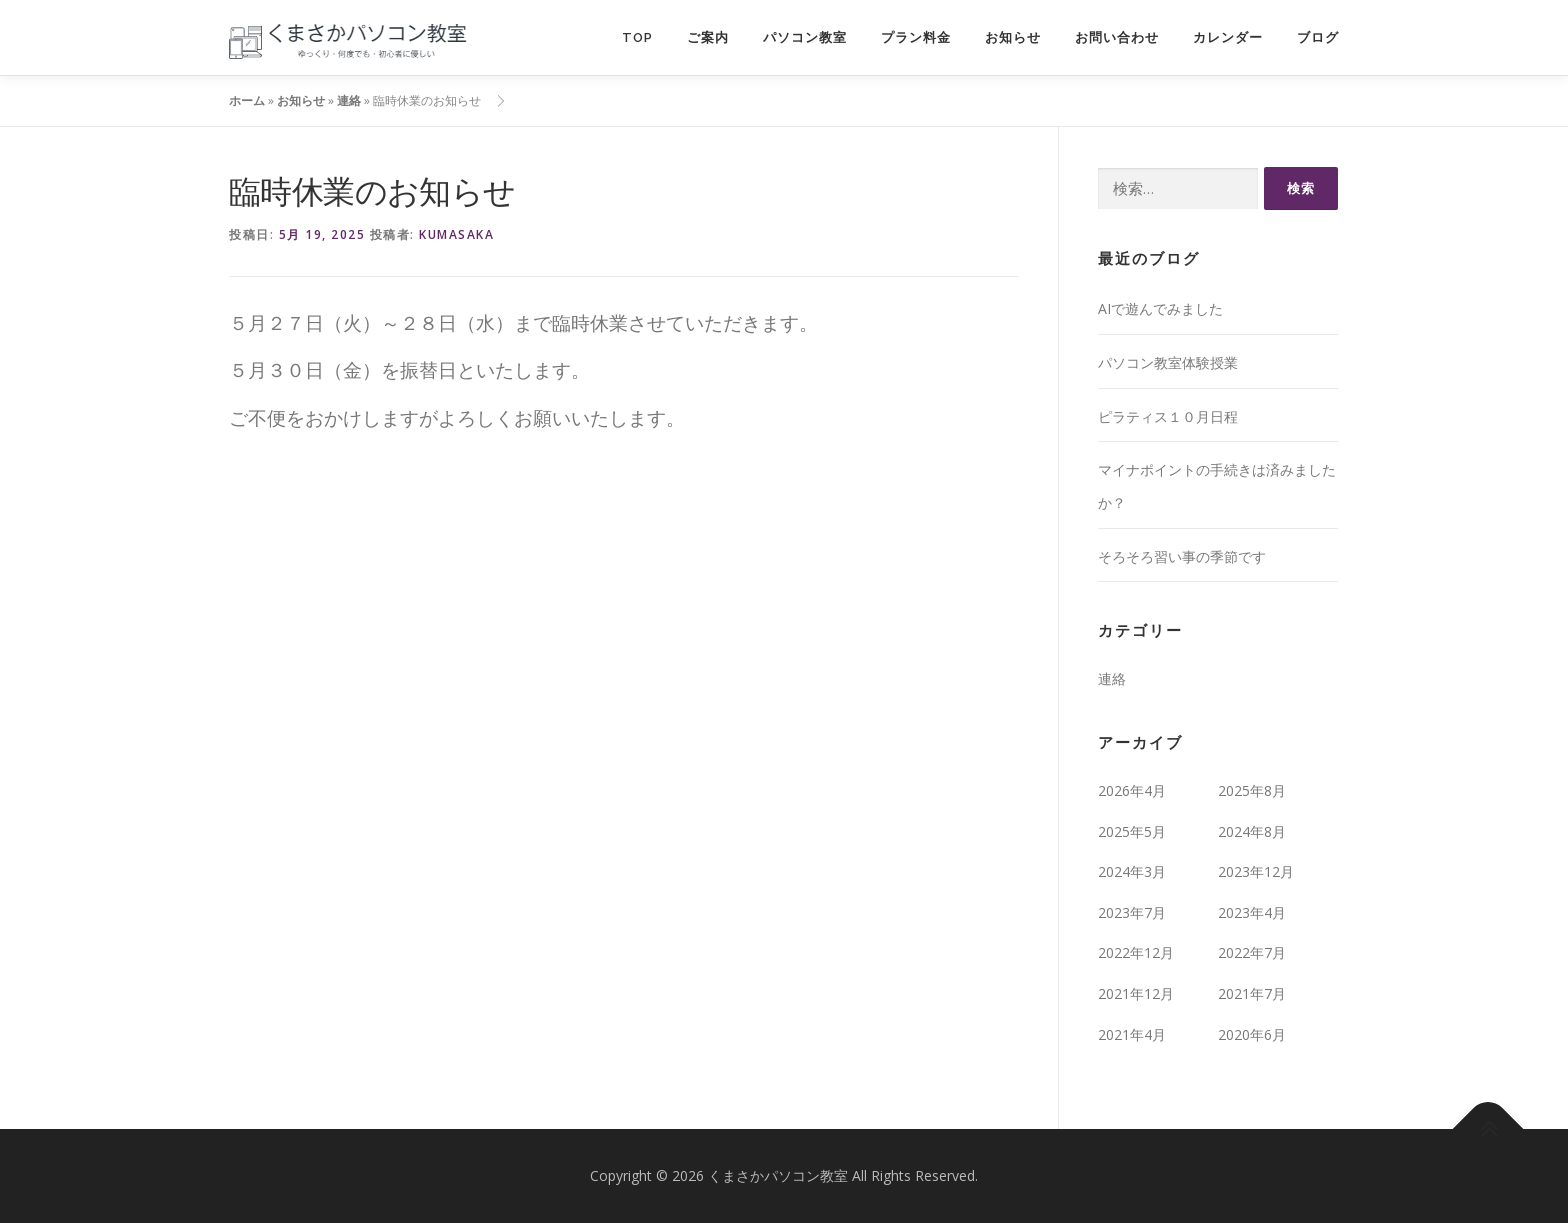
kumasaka (456, 234)
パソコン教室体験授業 (1168, 362)
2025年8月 (1252, 790)
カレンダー (1228, 37)
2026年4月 (1132, 790)
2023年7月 (1132, 912)
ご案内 (708, 37)
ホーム (247, 100)
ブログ (1318, 37)
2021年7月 (1252, 993)
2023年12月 (1256, 871)
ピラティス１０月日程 (1168, 416)
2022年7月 (1252, 952)
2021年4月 (1132, 1034)
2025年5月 (1132, 831)
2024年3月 (1132, 871)
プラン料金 (916, 37)
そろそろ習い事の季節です (1182, 556)
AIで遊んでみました (1160, 308)
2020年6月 (1252, 1034)
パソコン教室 (805, 37)
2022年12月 (1136, 952)
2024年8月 (1252, 831)
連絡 (349, 100)
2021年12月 (1136, 993)
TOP (637, 37)
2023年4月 (1252, 912)
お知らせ (1013, 37)
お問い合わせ (1117, 37)
